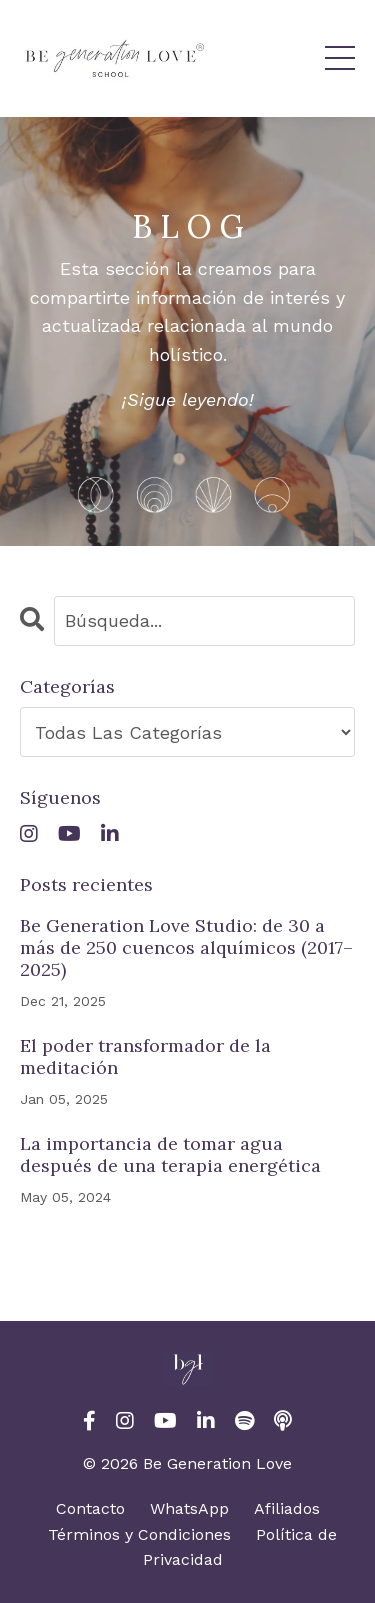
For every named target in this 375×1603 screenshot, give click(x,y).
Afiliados (287, 1508)
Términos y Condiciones (139, 1534)
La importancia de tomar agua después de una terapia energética (170, 1154)
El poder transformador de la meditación (145, 1056)
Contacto (90, 1508)
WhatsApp (189, 1508)
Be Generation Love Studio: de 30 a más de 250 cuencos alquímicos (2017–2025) (186, 947)
